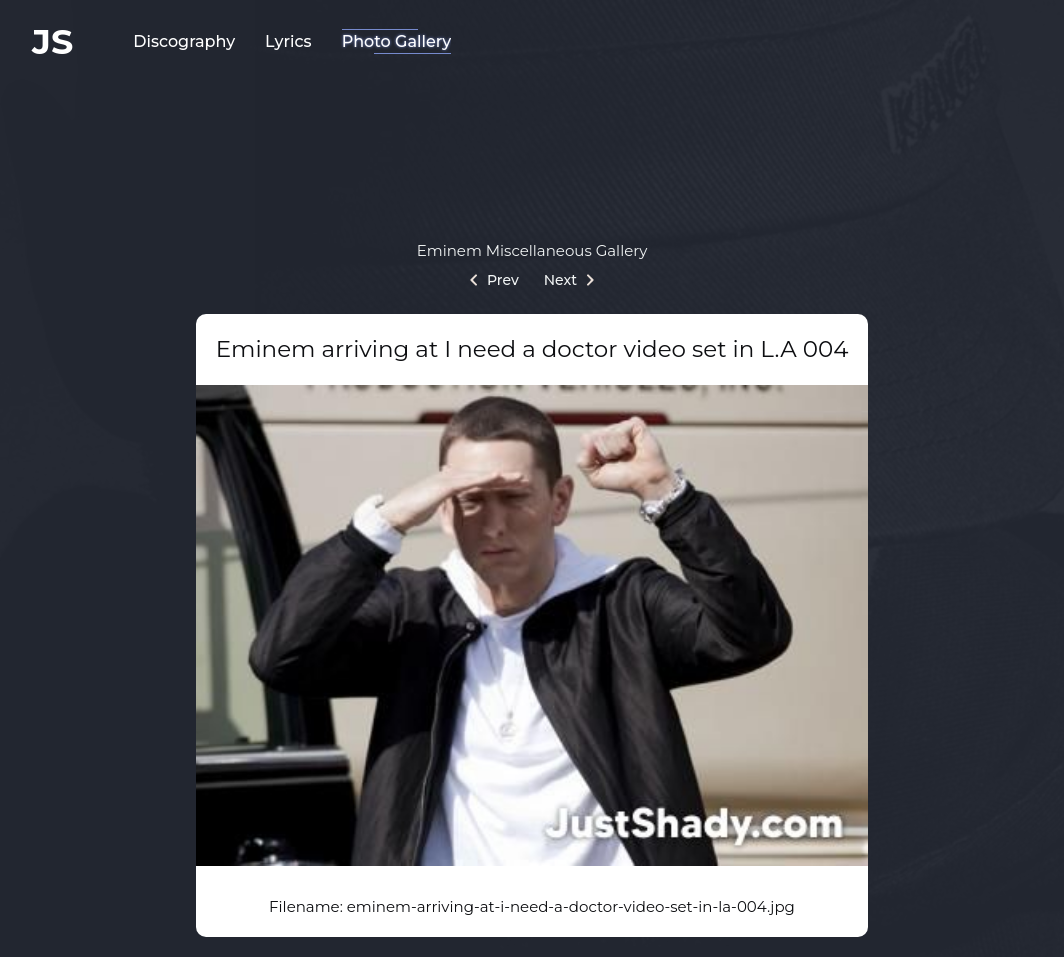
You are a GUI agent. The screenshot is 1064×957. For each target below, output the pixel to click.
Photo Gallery (397, 41)
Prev (494, 280)
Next (569, 280)
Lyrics (288, 41)
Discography (184, 41)
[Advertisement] (532, 145)
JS (52, 41)
